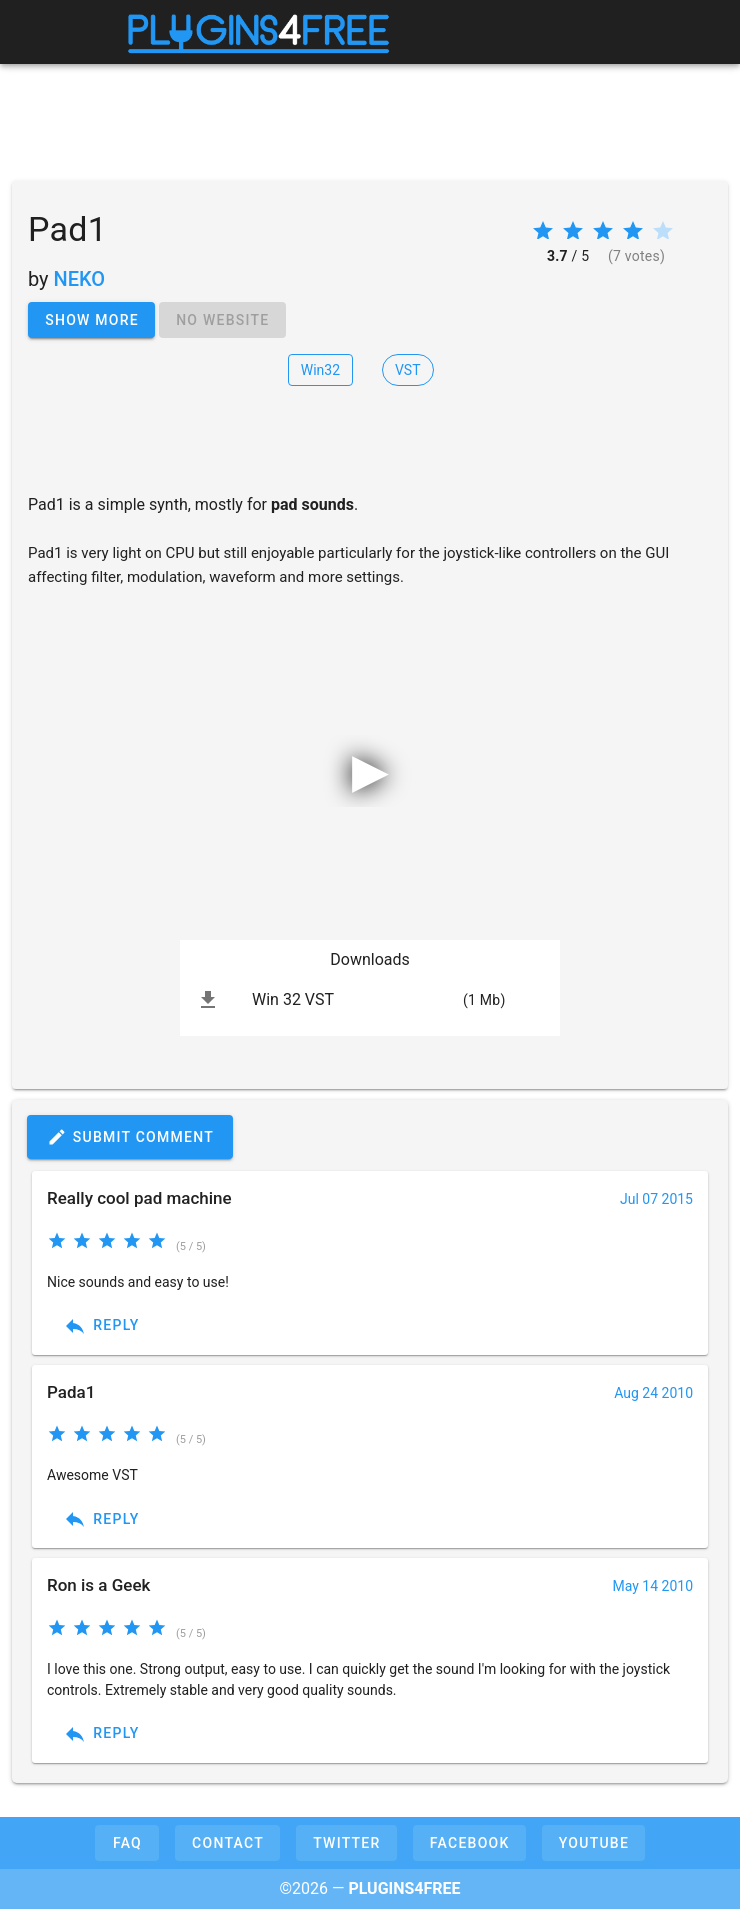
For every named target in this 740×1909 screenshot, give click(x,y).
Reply (101, 1326)
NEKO (80, 279)
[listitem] (370, 1000)
